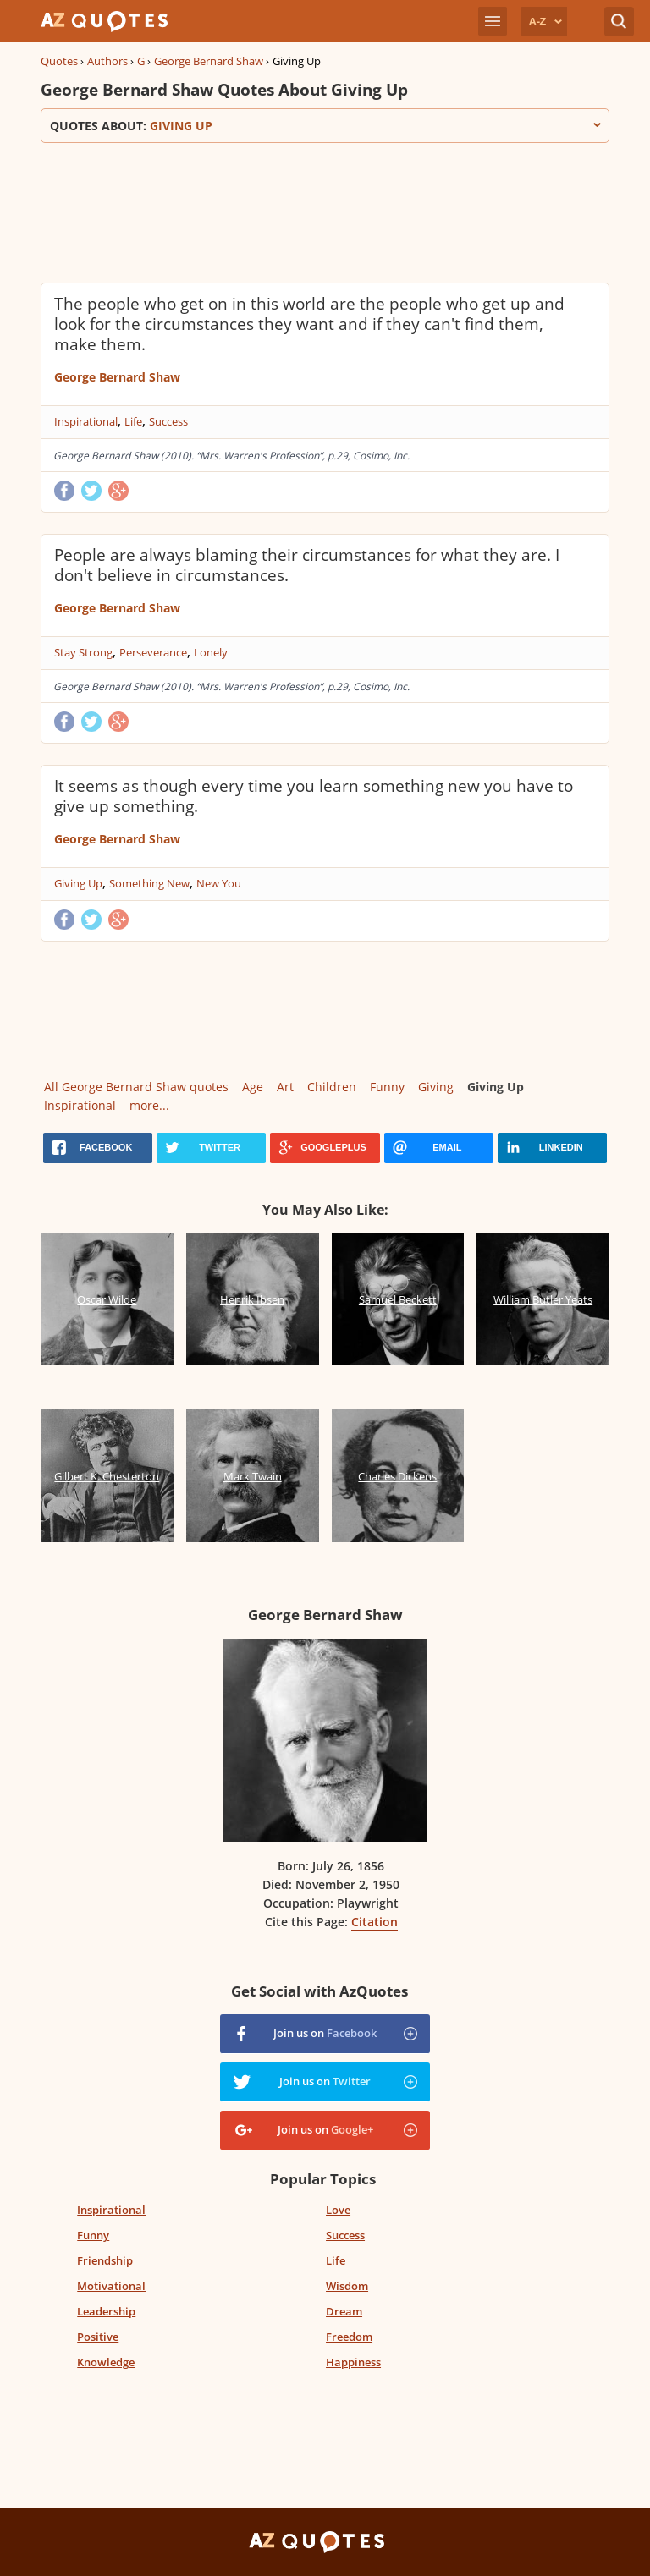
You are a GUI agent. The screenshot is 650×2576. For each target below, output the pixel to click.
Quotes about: (325, 125)
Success (168, 421)
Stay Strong (83, 652)
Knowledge (106, 2362)
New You (218, 883)
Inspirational (86, 421)
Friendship (105, 2260)
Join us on (325, 2032)
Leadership (106, 2311)
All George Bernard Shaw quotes (136, 1087)
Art (285, 1087)
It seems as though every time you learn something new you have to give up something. (313, 796)
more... (149, 1105)
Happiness (353, 2362)
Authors (107, 61)
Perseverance (153, 652)
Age (252, 1087)
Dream (344, 2311)
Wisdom (347, 2285)
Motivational (111, 2285)
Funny (387, 1087)
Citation (374, 1922)
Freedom (349, 2336)
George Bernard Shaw (208, 61)
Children (331, 1087)
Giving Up (78, 883)
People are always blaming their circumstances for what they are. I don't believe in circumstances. (306, 565)
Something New (149, 883)
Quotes (59, 61)
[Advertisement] (325, 210)
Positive (97, 2336)
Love (338, 2209)
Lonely (211, 652)
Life (133, 421)
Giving (436, 1087)
